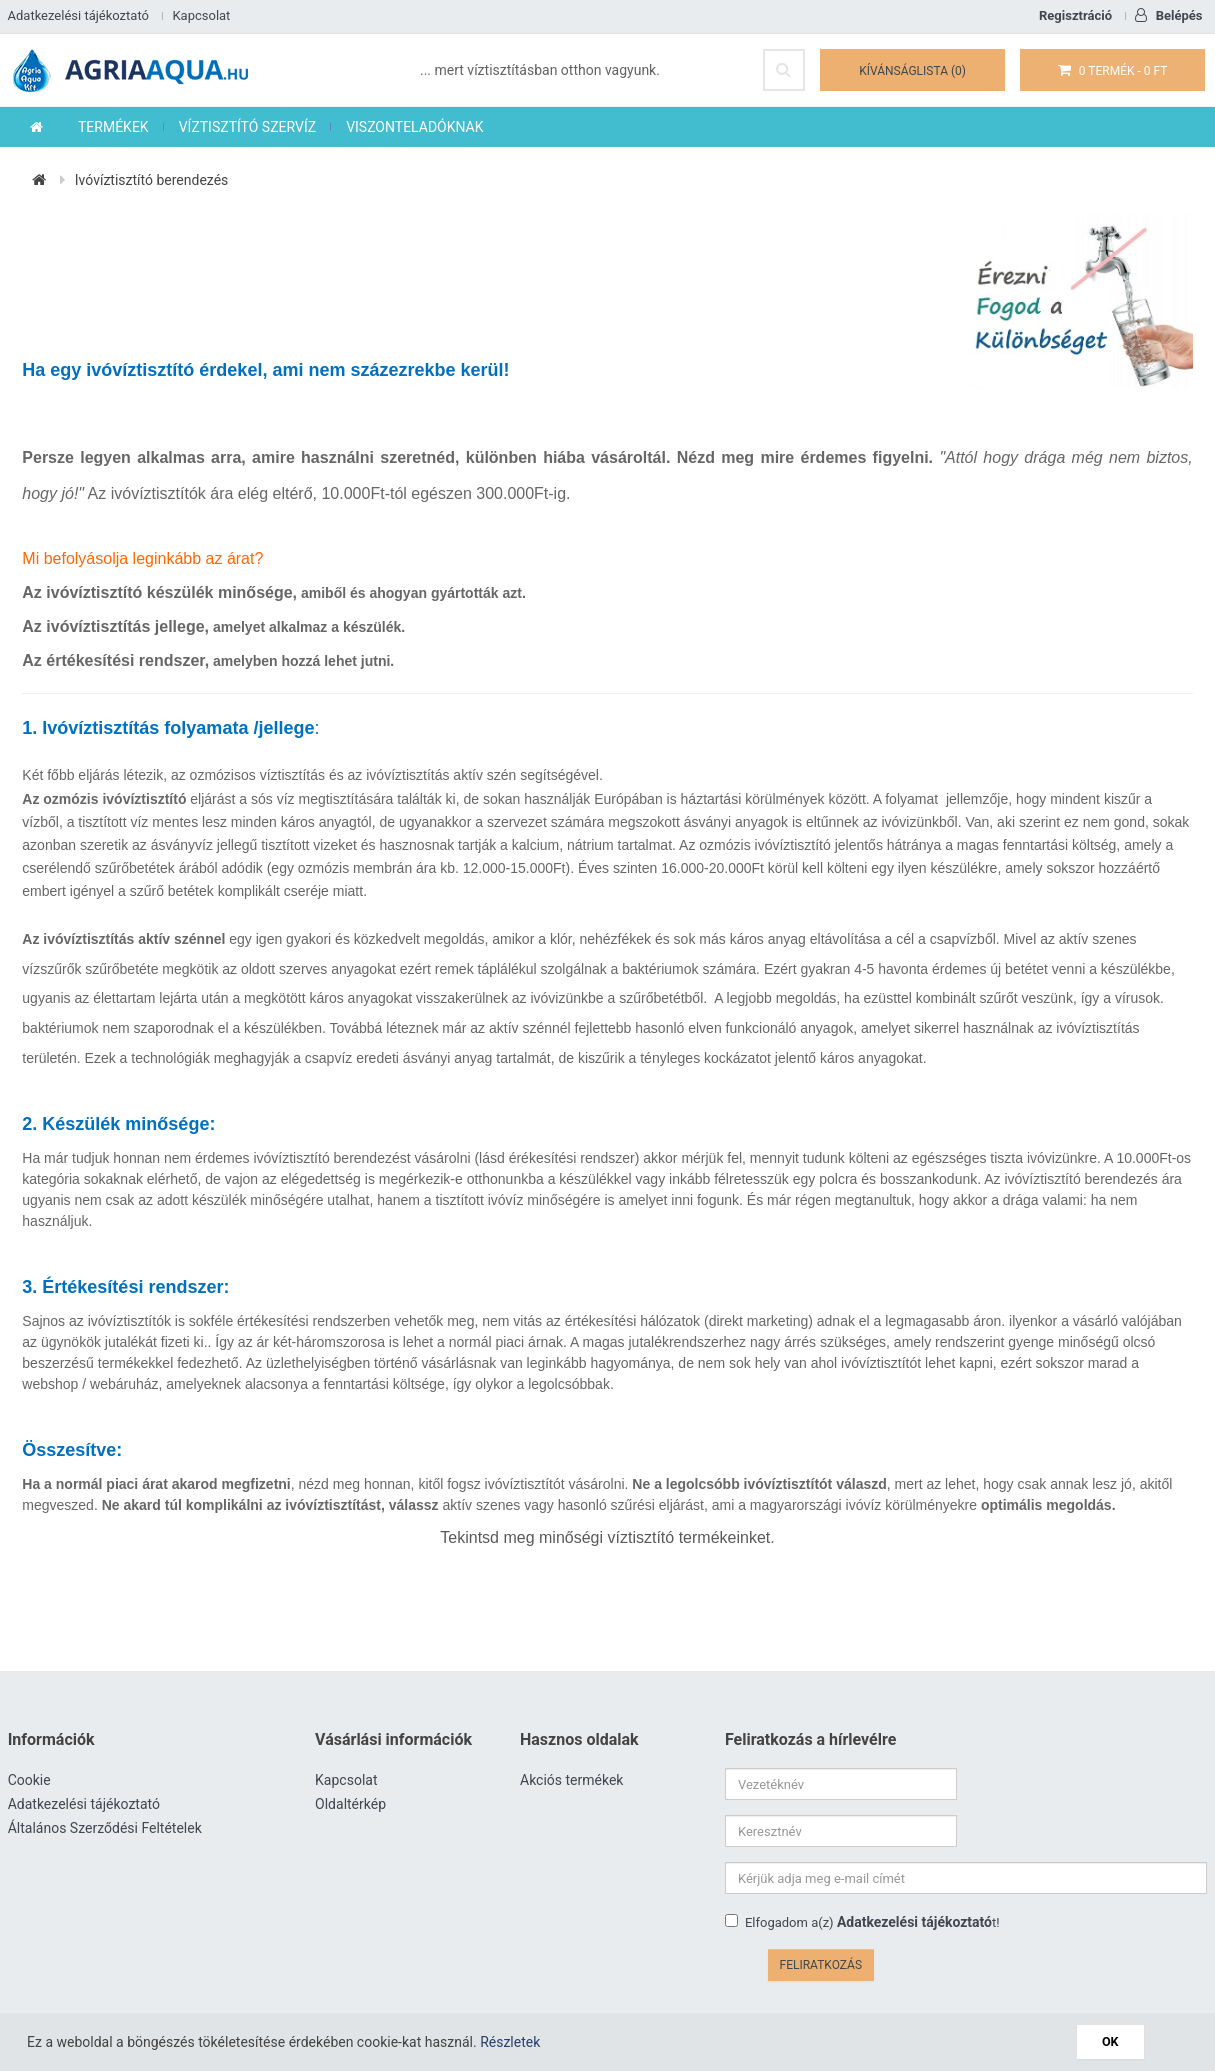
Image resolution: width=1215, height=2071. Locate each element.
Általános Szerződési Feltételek (105, 1830)
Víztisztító (678, 1977)
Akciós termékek (571, 1782)
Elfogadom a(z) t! (862, 1877)
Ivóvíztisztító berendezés (152, 181)
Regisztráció (1075, 15)
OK (1113, 2041)
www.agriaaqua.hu (586, 1977)
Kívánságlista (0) (915, 71)
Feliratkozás (1154, 1880)
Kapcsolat (201, 15)
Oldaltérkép (350, 1806)
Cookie (29, 1782)
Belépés (1168, 15)
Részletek (510, 2042)
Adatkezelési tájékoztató (78, 15)
